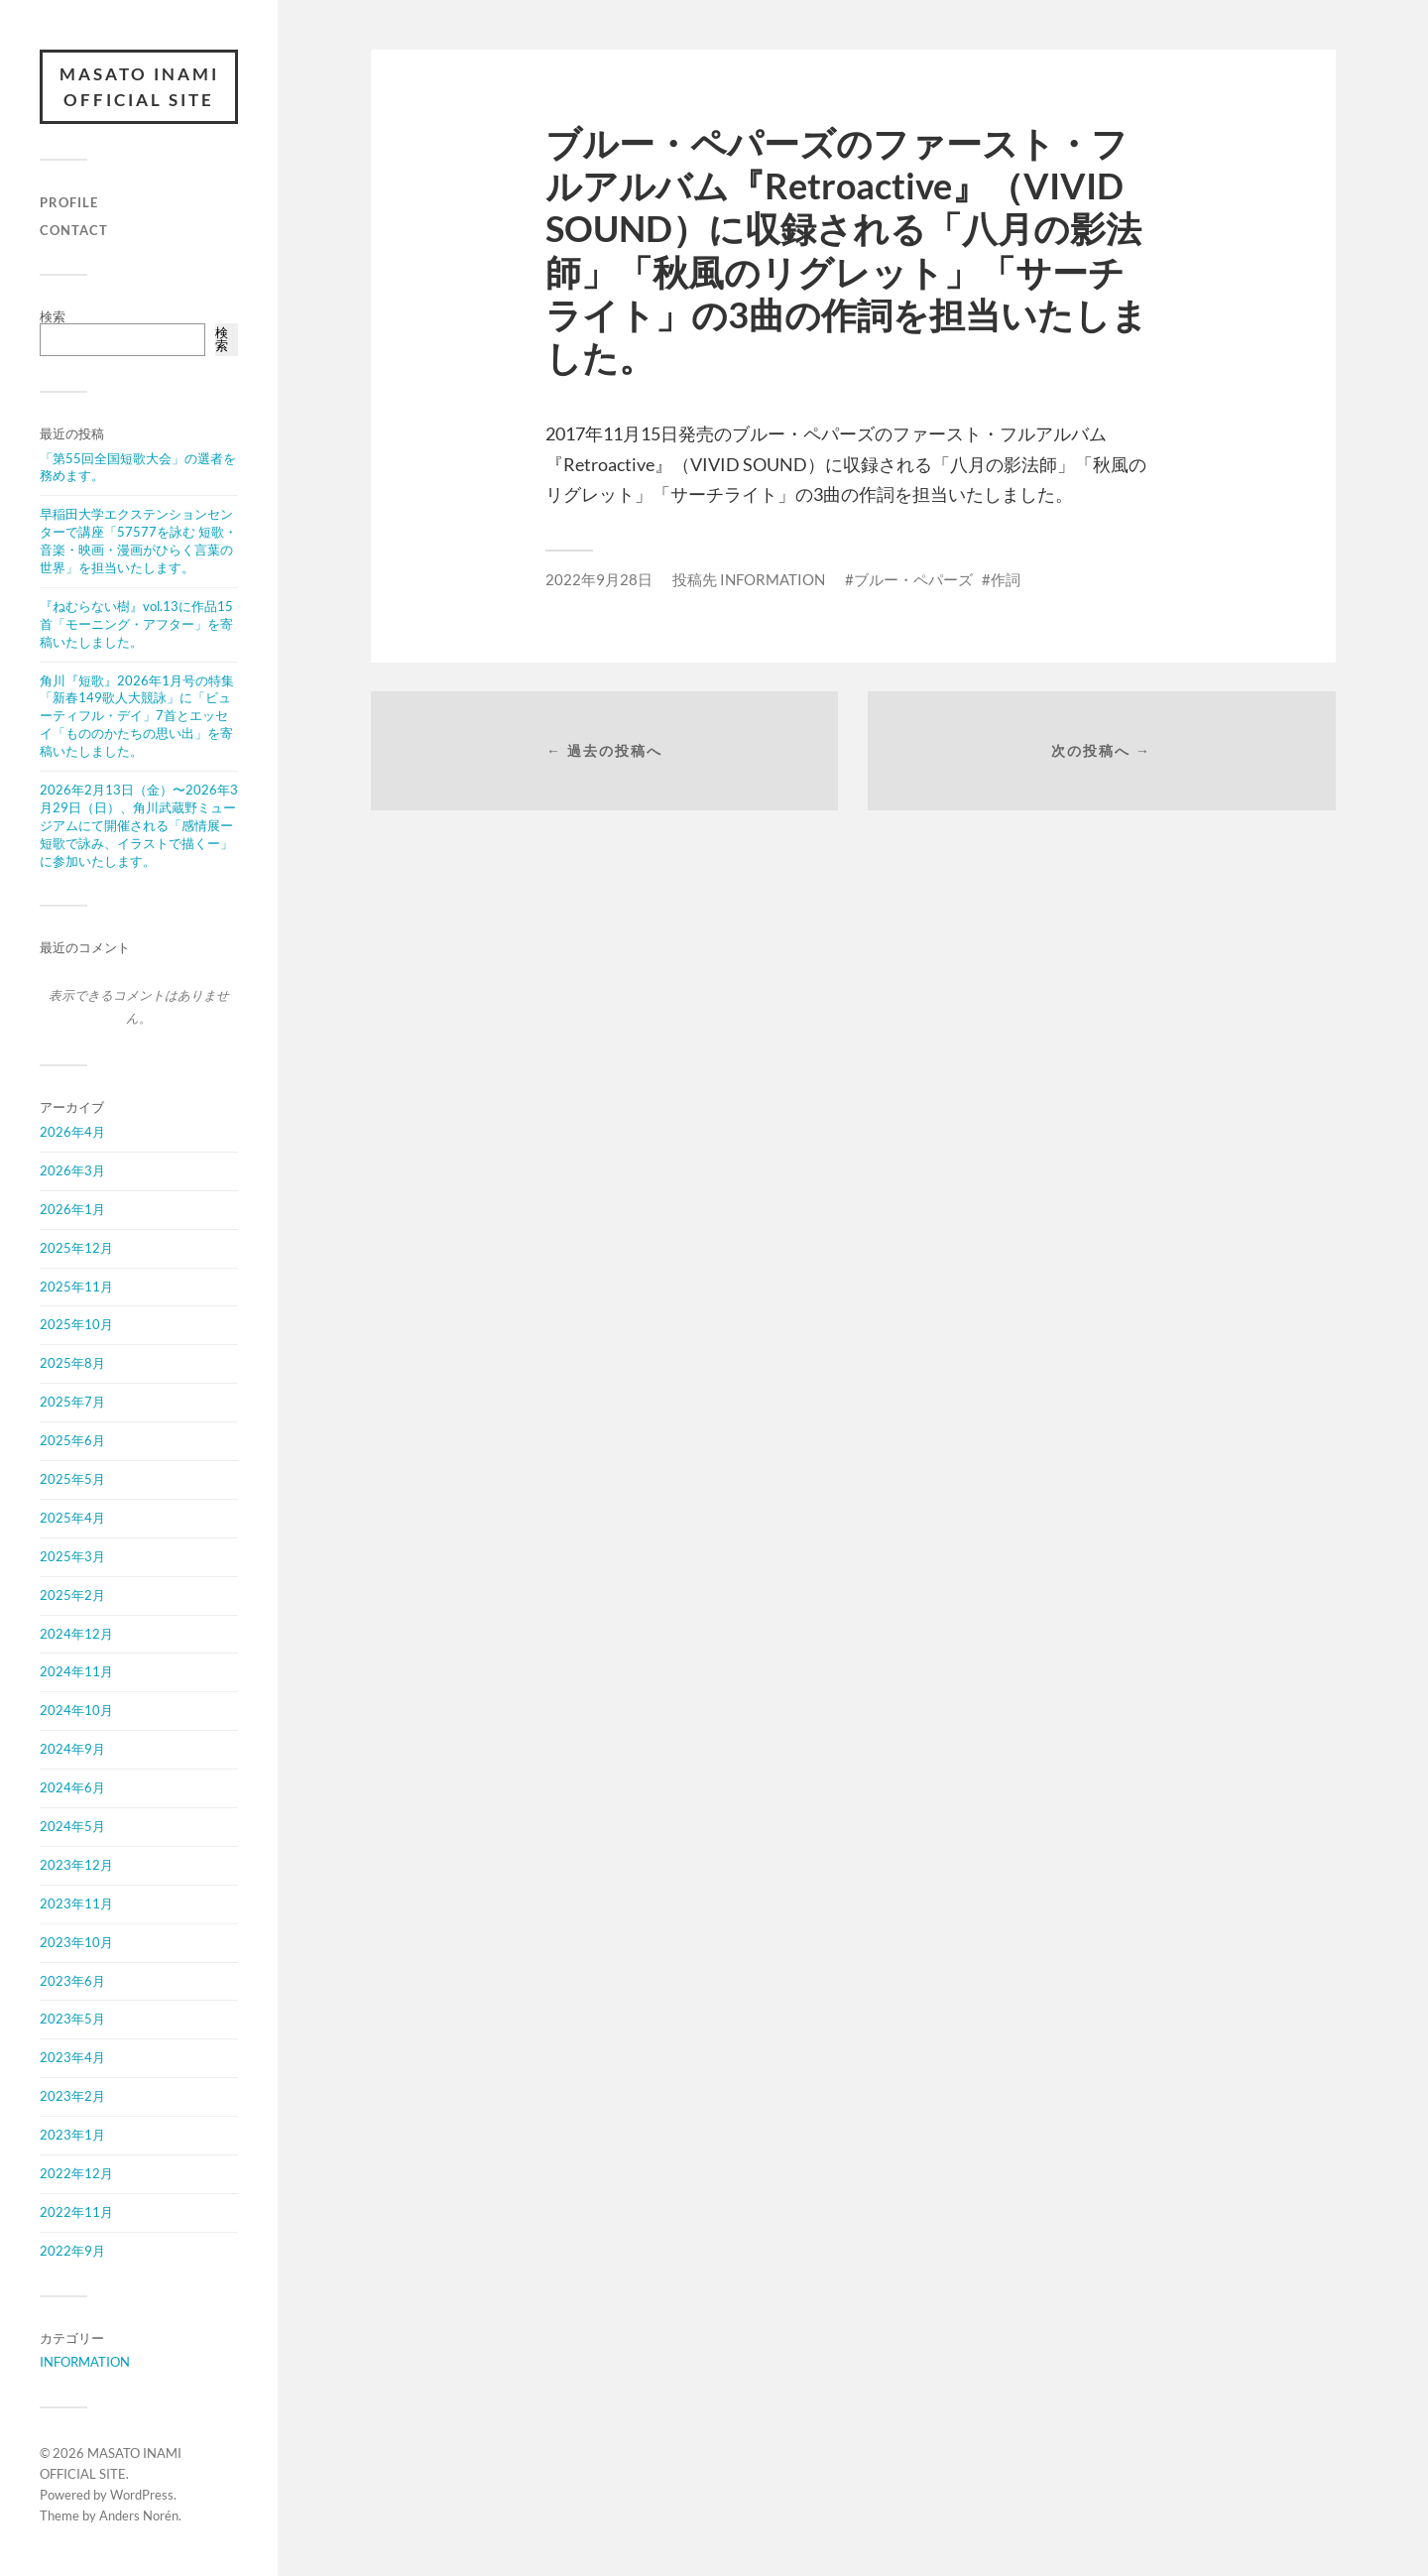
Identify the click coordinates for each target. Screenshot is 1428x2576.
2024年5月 (72, 1826)
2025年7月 (72, 1402)
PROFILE (69, 202)
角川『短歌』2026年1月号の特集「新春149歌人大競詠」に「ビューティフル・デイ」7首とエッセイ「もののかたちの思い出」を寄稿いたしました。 (137, 716)
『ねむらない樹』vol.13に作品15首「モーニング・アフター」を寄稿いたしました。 (136, 624)
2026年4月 (72, 1132)
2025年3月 (72, 1556)
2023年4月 (72, 2057)
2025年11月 (76, 1286)
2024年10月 (76, 1710)
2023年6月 (72, 1981)
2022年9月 (72, 2251)
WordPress (142, 2495)
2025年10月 (76, 1324)
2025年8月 (72, 1363)
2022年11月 (76, 2212)
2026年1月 (72, 1209)
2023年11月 (76, 1903)
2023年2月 (72, 2096)
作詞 (1005, 579)
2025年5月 (72, 1479)
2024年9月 (72, 1749)
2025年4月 (72, 1518)
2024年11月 (76, 1671)
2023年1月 (72, 2135)
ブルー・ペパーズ (913, 579)
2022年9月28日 (599, 579)
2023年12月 (76, 1865)
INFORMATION (85, 2362)
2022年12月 (76, 2173)
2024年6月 (72, 1787)
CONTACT (74, 230)
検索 (52, 316)
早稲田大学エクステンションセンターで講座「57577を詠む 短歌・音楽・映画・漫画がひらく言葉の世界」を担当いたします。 (138, 540)
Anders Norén (138, 2515)
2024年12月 (76, 1634)
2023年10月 (76, 1942)
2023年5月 (72, 2018)
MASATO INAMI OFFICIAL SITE (139, 86)
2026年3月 (72, 1170)
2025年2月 (72, 1595)
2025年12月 (76, 1248)
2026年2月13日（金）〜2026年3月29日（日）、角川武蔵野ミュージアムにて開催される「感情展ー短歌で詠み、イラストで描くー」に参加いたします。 (139, 825)
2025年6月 (72, 1440)
